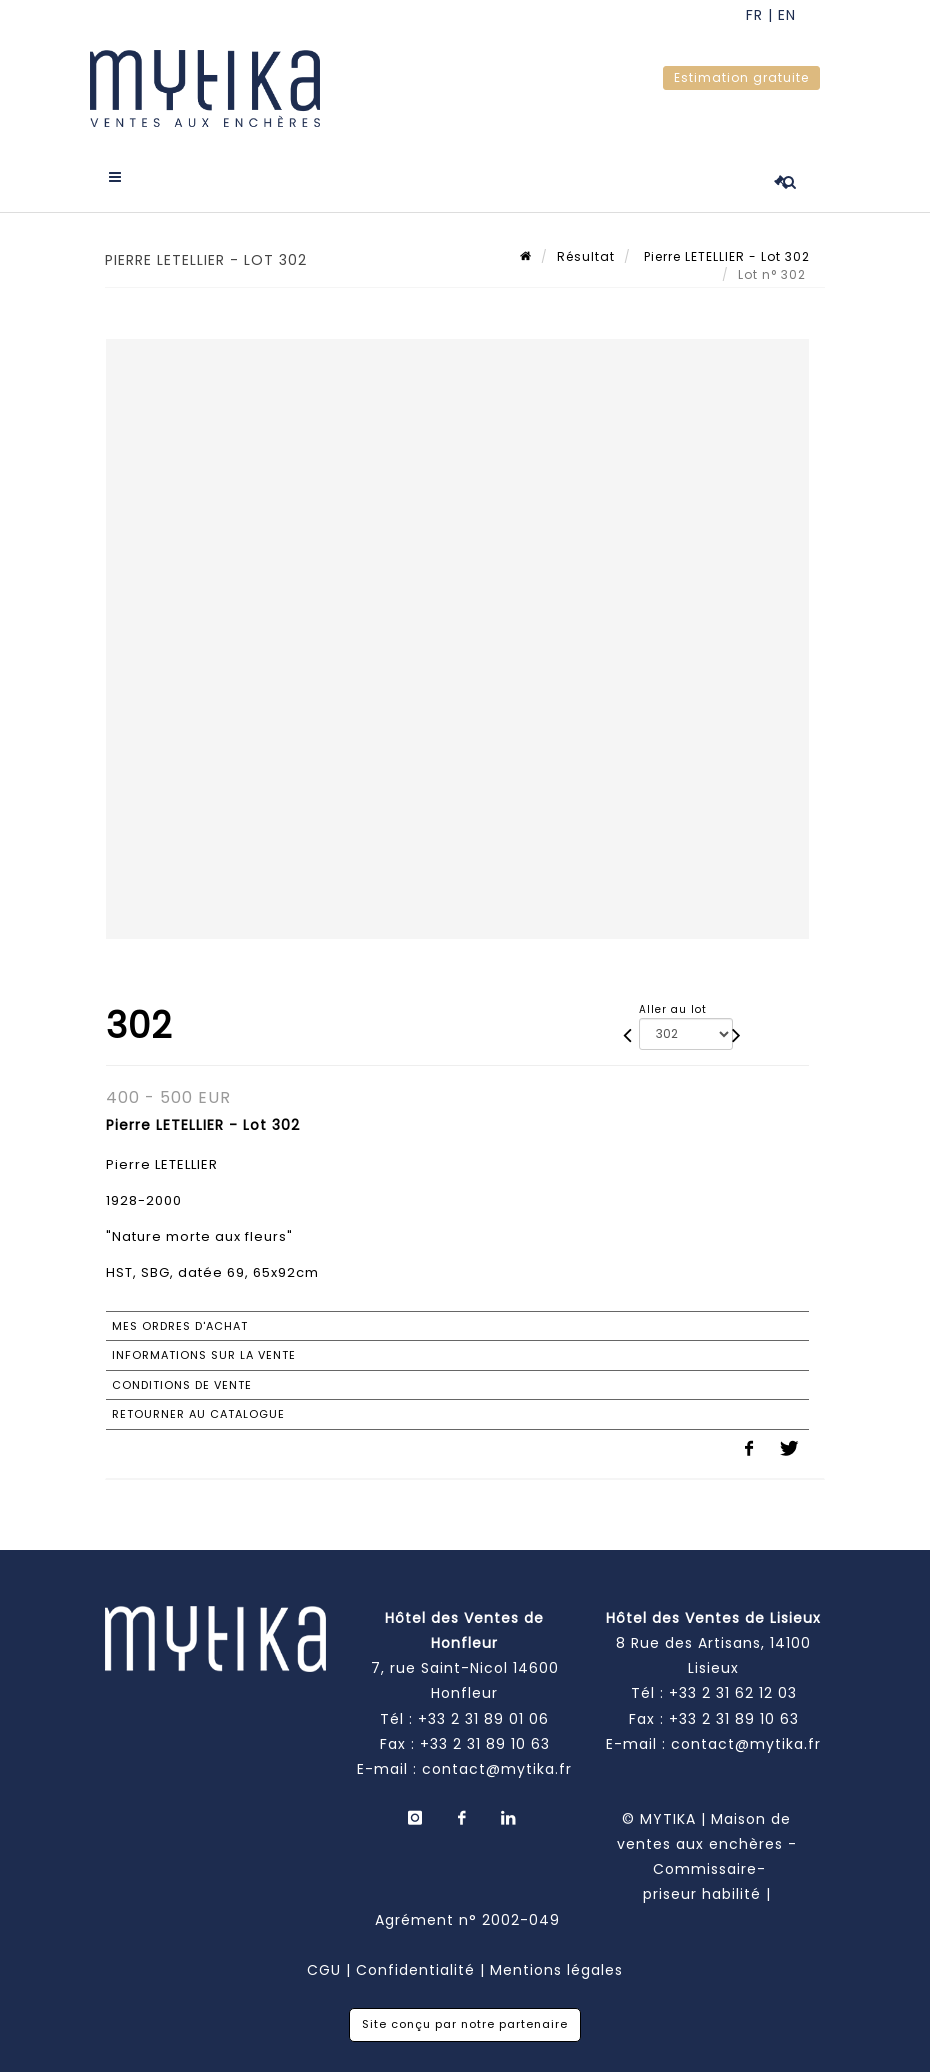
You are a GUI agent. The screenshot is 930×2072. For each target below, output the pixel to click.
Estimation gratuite (741, 77)
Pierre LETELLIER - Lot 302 (725, 256)
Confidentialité (415, 1970)
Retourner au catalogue (198, 1414)
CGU (324, 1970)
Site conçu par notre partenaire (465, 2024)
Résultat (586, 256)
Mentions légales (556, 1970)
